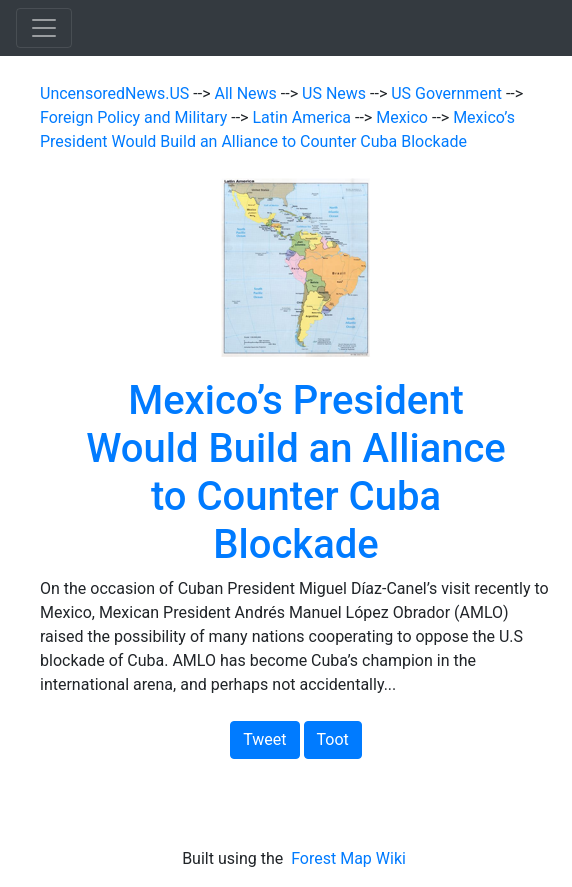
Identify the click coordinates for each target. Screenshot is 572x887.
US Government (448, 93)
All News (248, 93)
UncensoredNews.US (116, 93)
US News (336, 93)
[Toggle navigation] (44, 28)
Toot (333, 739)
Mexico (404, 117)
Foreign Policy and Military (135, 117)
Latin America (303, 117)
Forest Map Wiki (350, 858)
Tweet (264, 739)
